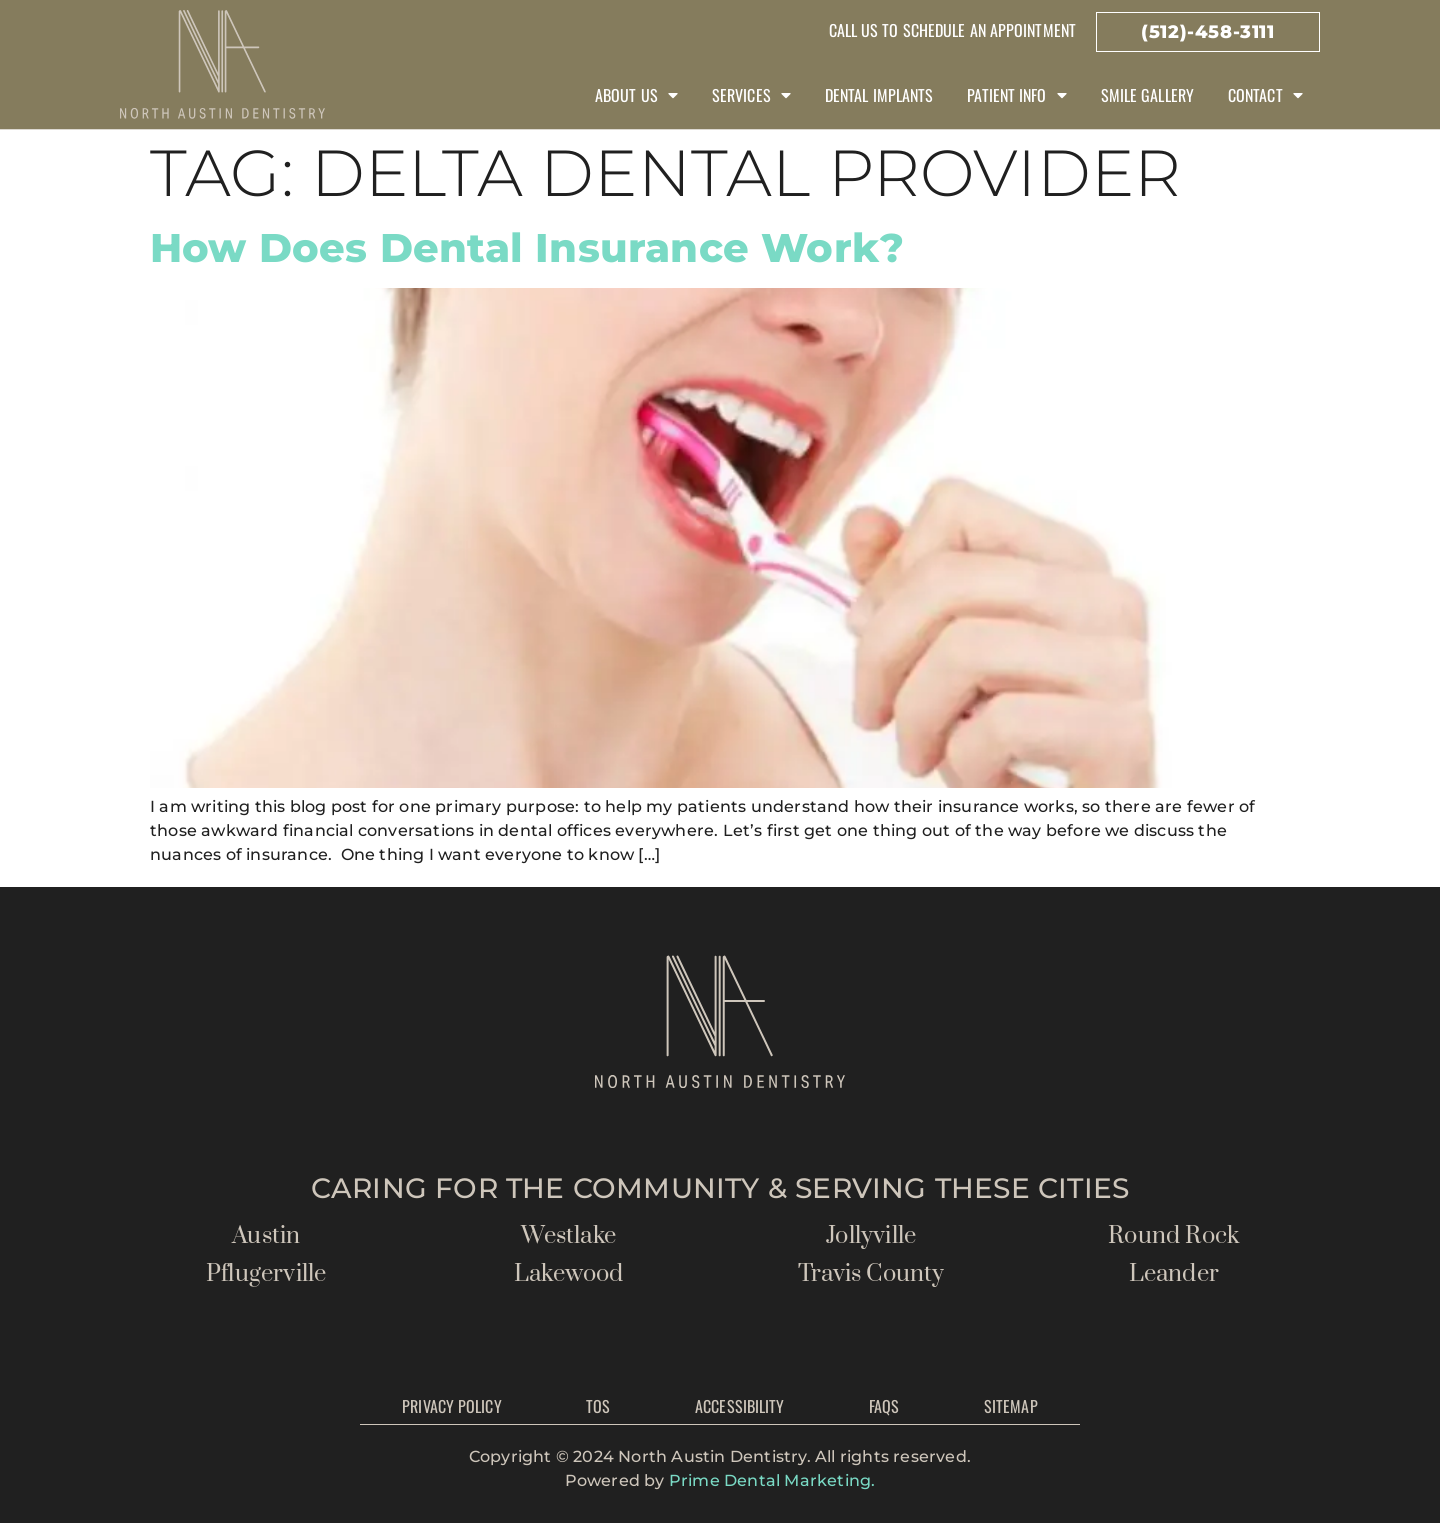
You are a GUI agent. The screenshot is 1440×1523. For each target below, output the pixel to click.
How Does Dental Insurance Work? (527, 247)
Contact (1265, 95)
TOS (598, 1406)
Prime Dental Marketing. (772, 1480)
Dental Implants (879, 95)
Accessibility (739, 1406)
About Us (636, 95)
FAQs (884, 1406)
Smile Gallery (1147, 95)
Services (751, 95)
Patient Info (1016, 95)
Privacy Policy (451, 1406)
